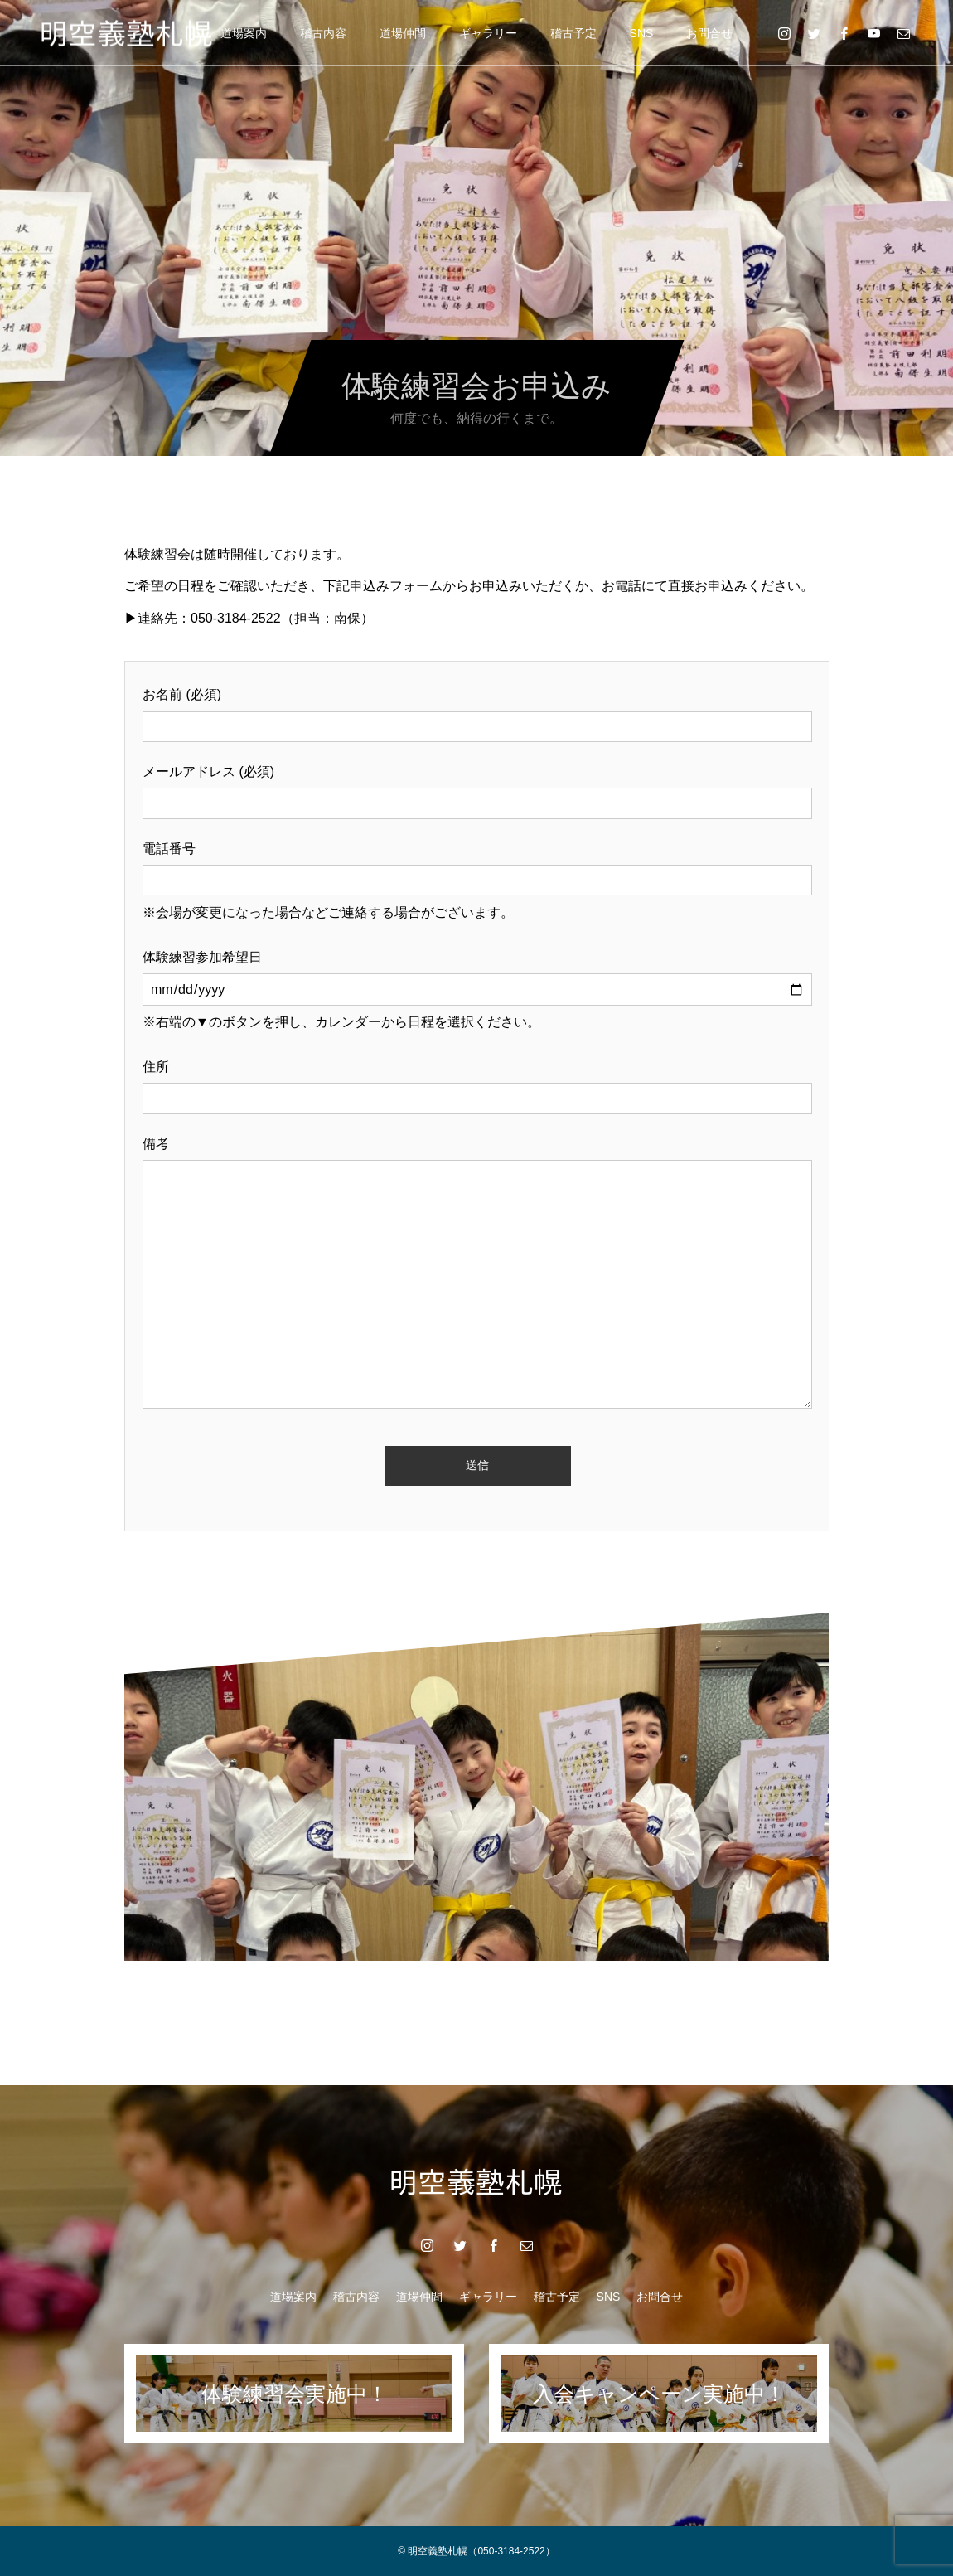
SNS (642, 33)
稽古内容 (323, 33)
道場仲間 (403, 33)
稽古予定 (573, 33)
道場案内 (243, 33)
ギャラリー (488, 33)
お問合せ (709, 33)
